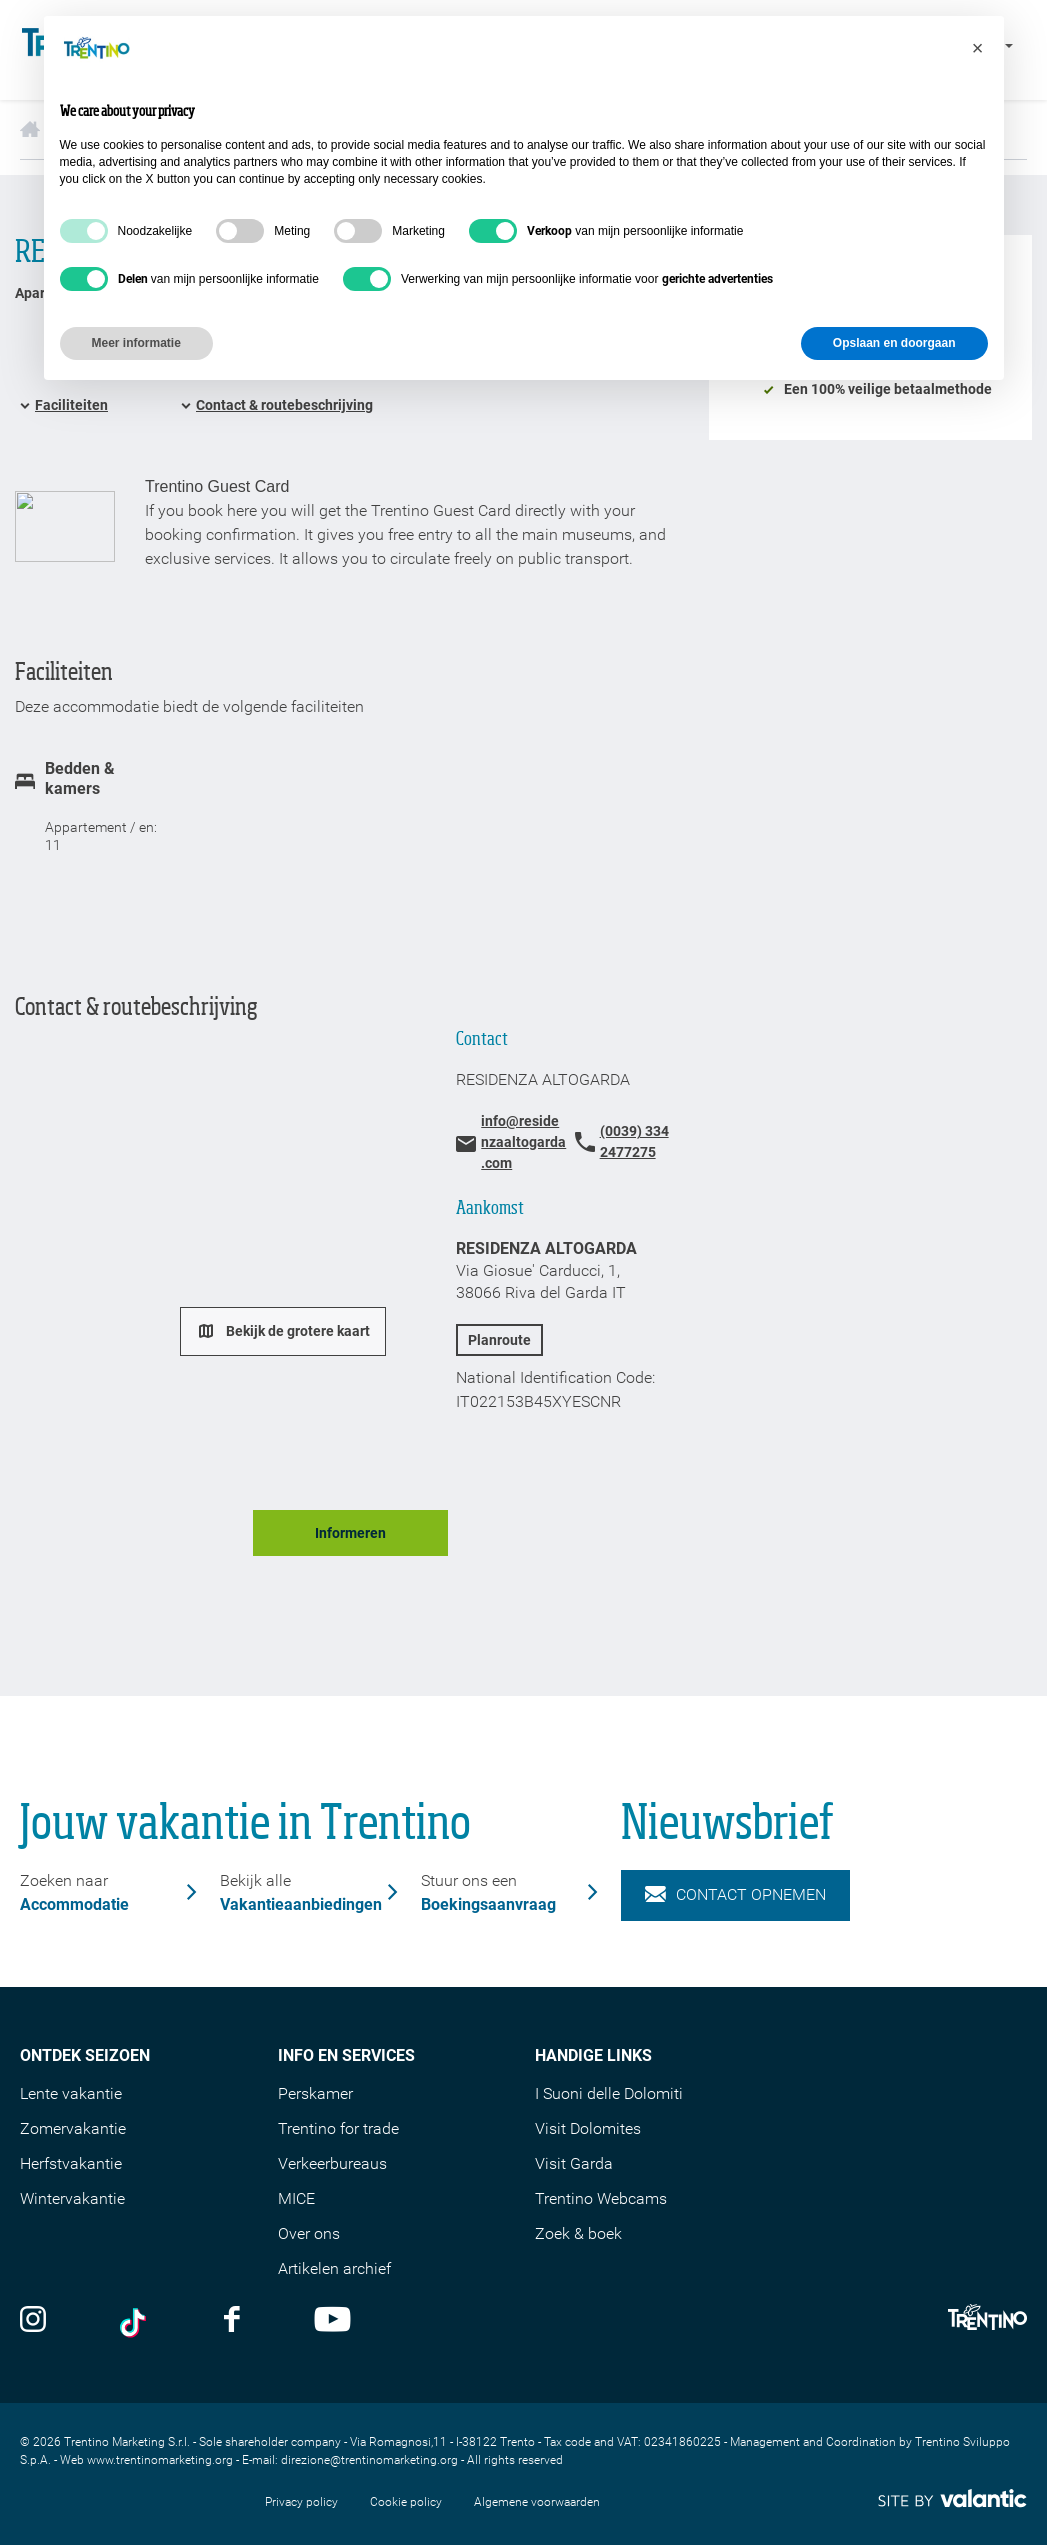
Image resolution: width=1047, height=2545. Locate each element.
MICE (296, 2198)
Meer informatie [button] (136, 343)
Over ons (309, 2233)
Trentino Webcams (601, 2198)
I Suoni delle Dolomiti (609, 2093)
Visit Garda (574, 2163)
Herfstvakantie (71, 2163)
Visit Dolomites (588, 2128)
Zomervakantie (73, 2128)
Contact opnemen (735, 1895)
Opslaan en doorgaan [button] (894, 343)
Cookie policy (406, 2502)
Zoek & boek (578, 2233)
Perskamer (315, 2093)
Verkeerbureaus (332, 2163)
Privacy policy (301, 2502)
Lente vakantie (71, 2093)
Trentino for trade (338, 2128)
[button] (978, 48)
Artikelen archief (334, 2268)
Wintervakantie (72, 2198)
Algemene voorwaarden (537, 2502)
